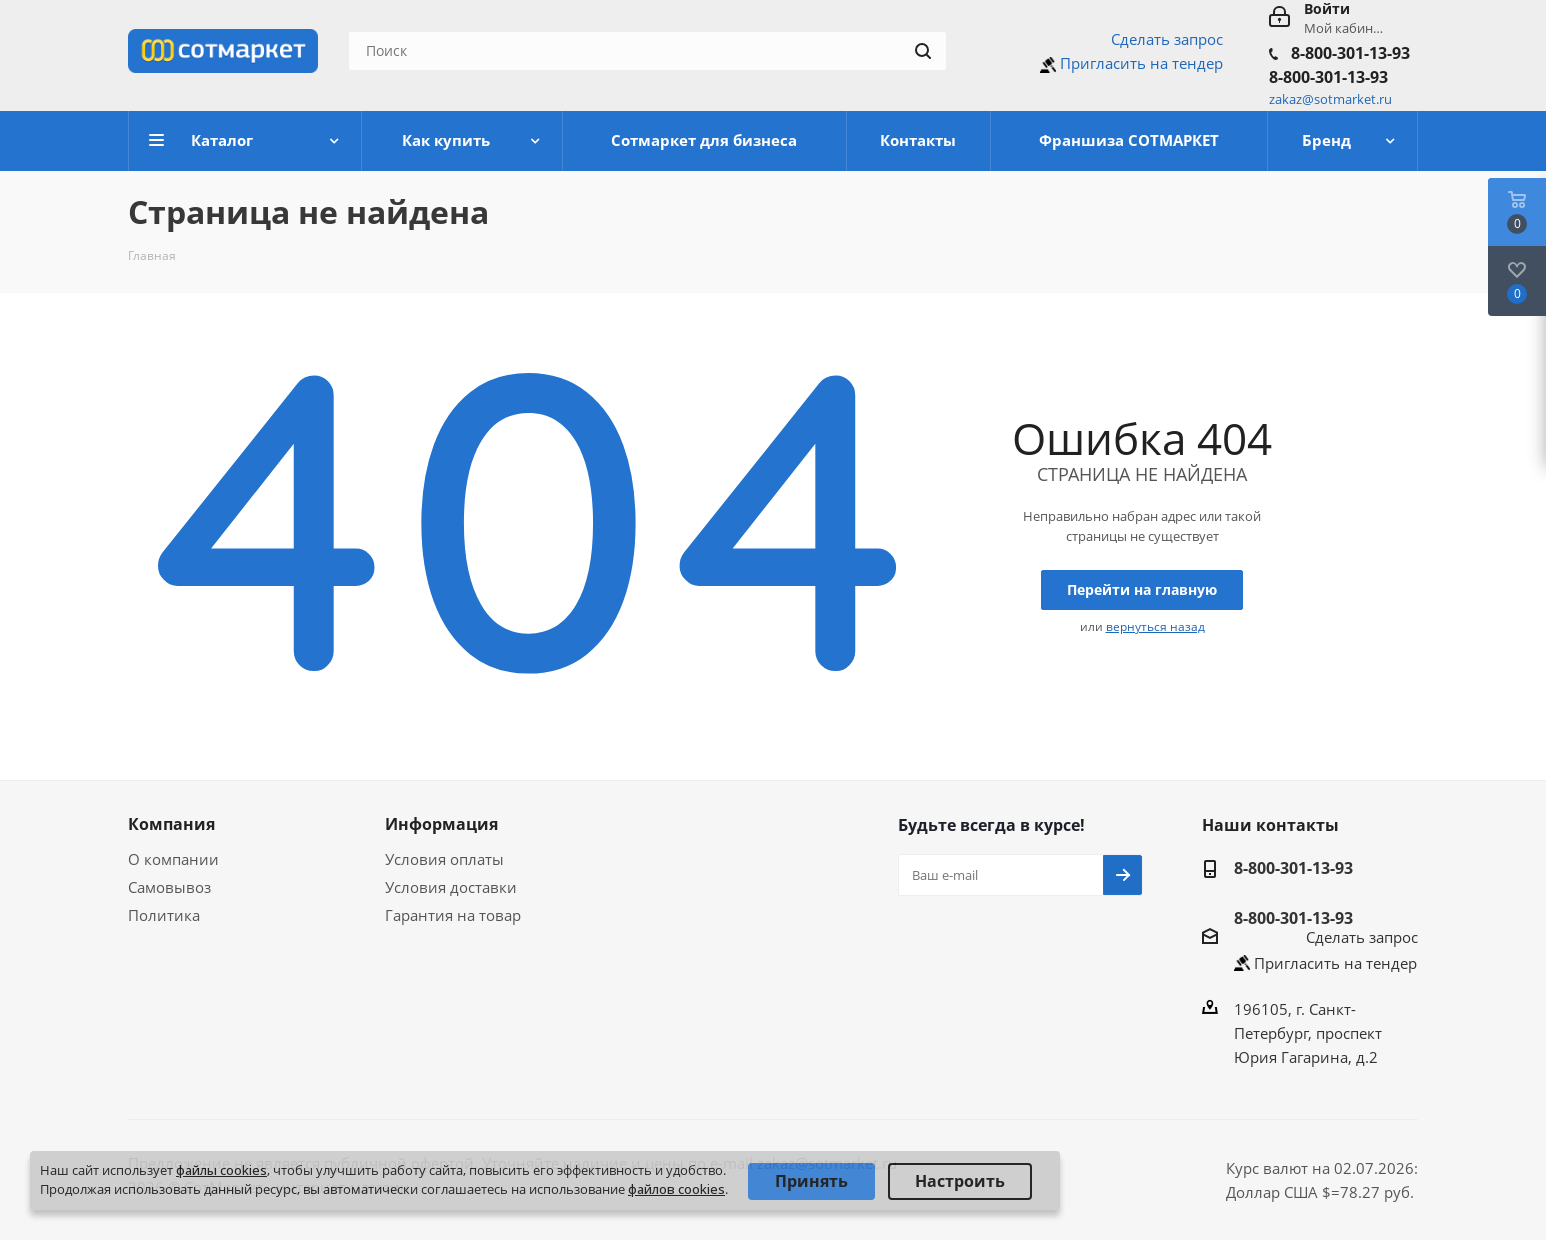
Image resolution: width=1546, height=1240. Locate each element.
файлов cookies (676, 1189)
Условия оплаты (444, 859)
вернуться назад (1155, 626)
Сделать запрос (1167, 39)
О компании (173, 859)
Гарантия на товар (453, 915)
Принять (811, 1181)
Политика (164, 915)
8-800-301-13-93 (1350, 53)
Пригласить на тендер (1141, 63)
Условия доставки (451, 887)
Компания (171, 824)
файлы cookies (221, 1170)
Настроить (960, 1181)
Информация (441, 824)
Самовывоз (169, 887)
